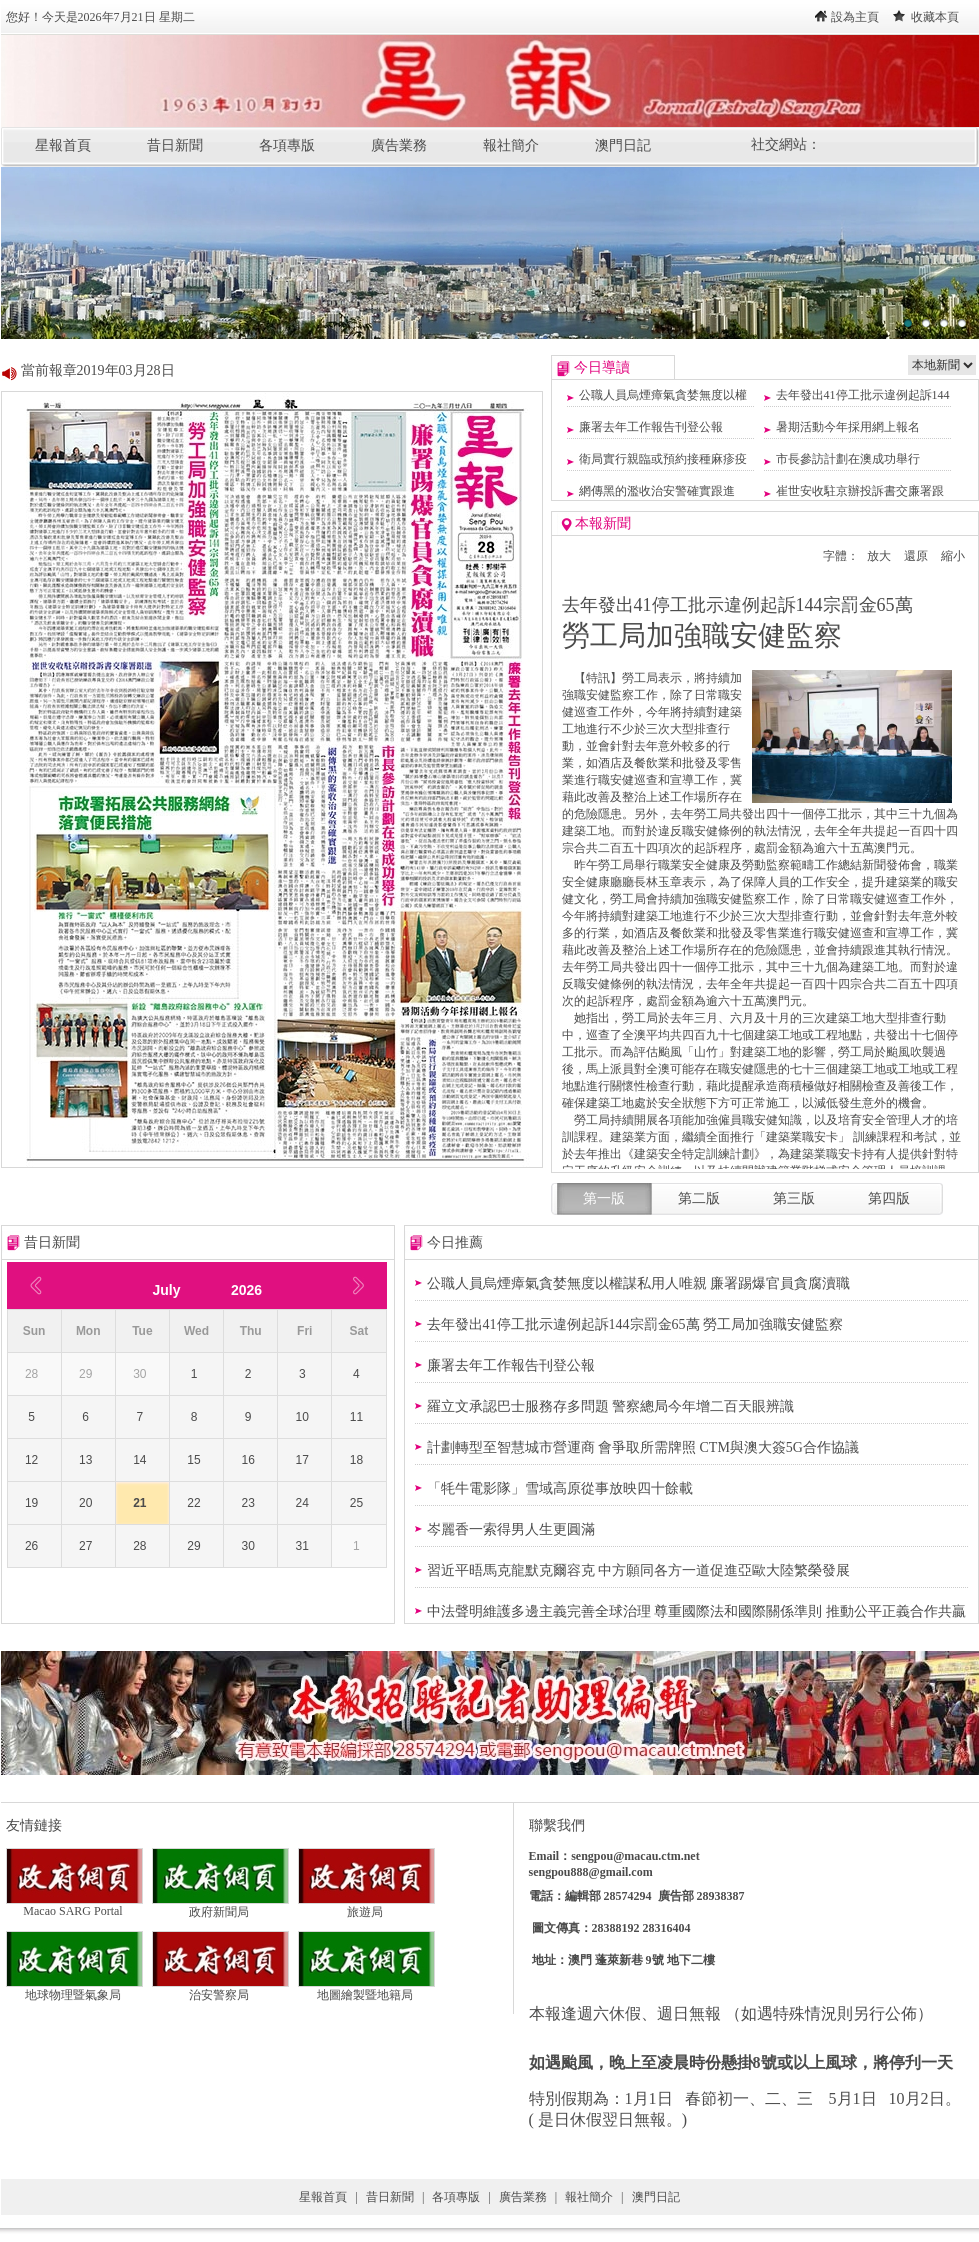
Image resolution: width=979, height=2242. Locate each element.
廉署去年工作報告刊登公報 (651, 427)
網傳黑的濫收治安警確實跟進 (657, 491)
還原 (916, 556)
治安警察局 (220, 1989)
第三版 (794, 1198)
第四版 (889, 1198)
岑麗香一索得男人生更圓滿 (511, 1529)
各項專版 (287, 145)
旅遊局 (366, 1906)
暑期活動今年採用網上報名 (848, 427)
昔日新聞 (175, 145)
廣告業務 (399, 145)
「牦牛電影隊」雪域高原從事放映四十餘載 (560, 1488)
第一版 (604, 1198)
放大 (879, 556)
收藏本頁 (935, 17)
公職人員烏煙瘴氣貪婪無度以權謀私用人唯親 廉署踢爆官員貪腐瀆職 (639, 1283)
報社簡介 (511, 145)
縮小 (953, 556)
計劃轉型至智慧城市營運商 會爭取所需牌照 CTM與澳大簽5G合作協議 (643, 1447)
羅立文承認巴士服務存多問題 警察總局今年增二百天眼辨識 (611, 1406)
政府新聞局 (220, 1906)
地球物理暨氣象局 (74, 1989)
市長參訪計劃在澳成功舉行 (848, 459)
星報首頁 (63, 145)
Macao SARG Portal (74, 1905)
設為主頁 (855, 17)
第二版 (699, 1198)
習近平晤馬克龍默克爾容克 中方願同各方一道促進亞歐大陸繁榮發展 (639, 1570)
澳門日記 (623, 145)
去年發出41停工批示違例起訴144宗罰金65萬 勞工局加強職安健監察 (635, 1324)
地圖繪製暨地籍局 (366, 1989)
